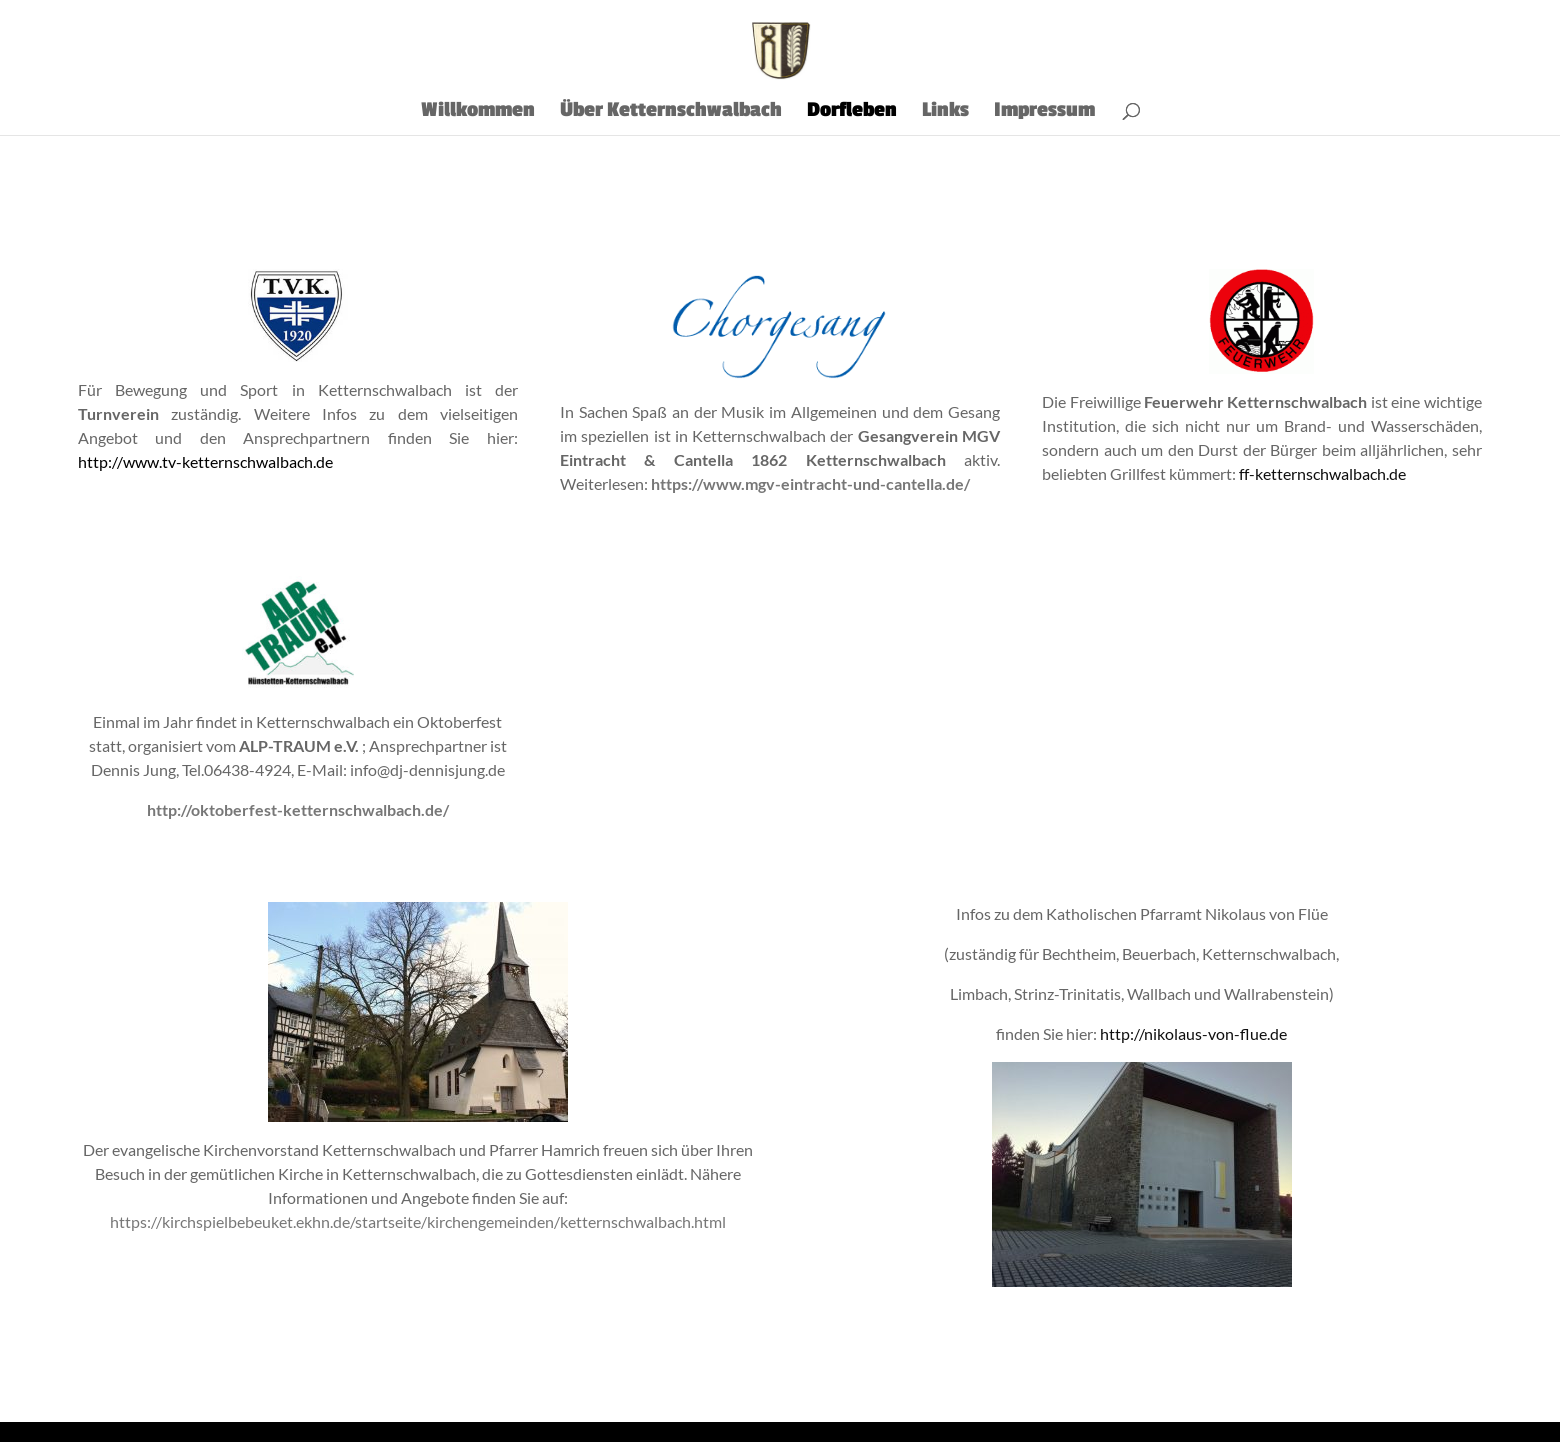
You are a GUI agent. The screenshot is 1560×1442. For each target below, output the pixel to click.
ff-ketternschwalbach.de (1322, 473)
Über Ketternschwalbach (671, 112)
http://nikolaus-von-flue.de (1193, 1033)
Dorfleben (852, 112)
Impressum (1044, 112)
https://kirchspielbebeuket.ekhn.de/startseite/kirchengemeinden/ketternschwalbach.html (418, 1221)
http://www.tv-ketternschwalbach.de (205, 461)
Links (945, 112)
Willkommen (478, 112)
